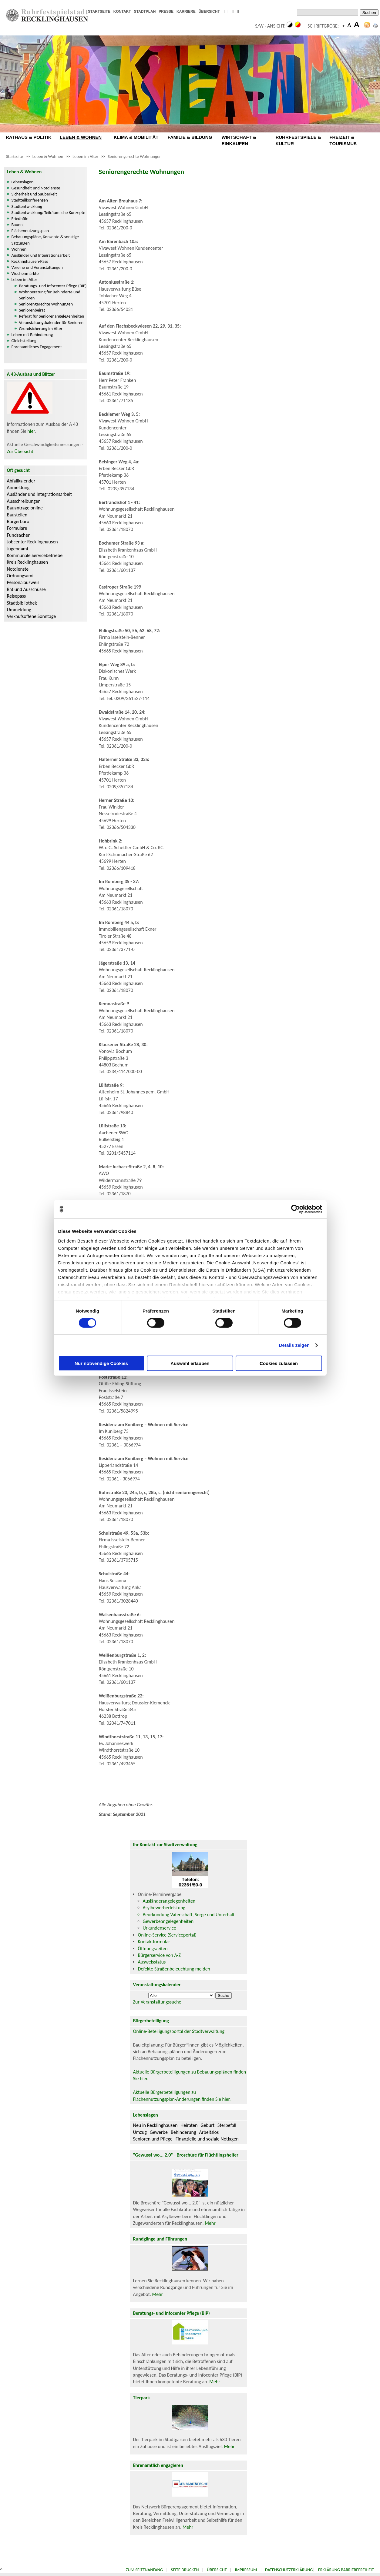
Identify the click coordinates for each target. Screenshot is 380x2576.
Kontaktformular (154, 1941)
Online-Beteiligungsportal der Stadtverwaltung (179, 2031)
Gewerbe (159, 2132)
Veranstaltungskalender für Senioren (51, 322)
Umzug (140, 2132)
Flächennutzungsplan (30, 230)
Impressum (246, 2569)
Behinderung (183, 2132)
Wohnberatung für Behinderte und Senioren (49, 295)
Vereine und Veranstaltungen (37, 267)
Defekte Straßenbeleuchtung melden (174, 1969)
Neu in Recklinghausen (155, 2125)
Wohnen (19, 249)
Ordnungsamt (20, 576)
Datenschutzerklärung (289, 2569)
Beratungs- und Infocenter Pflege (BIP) (53, 286)
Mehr (210, 2223)
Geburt (207, 2125)
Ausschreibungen (24, 501)
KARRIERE (186, 11)
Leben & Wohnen (47, 156)
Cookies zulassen (279, 1363)
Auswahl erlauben (189, 1363)
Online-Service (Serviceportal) (167, 1935)
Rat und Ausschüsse (26, 589)
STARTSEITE (99, 11)
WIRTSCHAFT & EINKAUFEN (238, 140)
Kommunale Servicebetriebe (35, 555)
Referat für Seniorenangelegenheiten (51, 316)
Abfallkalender (21, 481)
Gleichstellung (24, 340)
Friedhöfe (20, 218)
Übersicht (217, 2569)
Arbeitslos (209, 2132)
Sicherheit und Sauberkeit (34, 194)
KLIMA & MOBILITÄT (136, 137)
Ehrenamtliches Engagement (37, 346)
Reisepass (16, 596)
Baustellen (17, 515)
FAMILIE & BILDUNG (190, 137)
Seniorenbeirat (32, 310)
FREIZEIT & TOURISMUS (343, 140)
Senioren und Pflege (153, 2139)
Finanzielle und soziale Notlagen (207, 2139)
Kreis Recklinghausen (27, 562)
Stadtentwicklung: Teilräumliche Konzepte (48, 212)
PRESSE (166, 11)
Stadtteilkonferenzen (30, 200)
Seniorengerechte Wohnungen (135, 156)
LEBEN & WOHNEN (81, 137)
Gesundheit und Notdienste (36, 188)
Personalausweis (23, 582)
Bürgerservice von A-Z (159, 1955)
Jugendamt (18, 549)
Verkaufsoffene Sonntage (31, 616)
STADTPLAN (145, 11)
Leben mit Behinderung (32, 334)
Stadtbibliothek (22, 603)
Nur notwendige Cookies (101, 1363)
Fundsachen (19, 535)
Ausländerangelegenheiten (169, 1901)
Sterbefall (226, 2125)
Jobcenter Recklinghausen (32, 542)
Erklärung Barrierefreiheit (346, 2569)
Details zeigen (294, 1345)
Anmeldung (18, 487)
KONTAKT (122, 11)
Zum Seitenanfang (144, 2569)
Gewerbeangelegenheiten (168, 1921)
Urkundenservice (159, 1928)
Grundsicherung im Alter (40, 328)
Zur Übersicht (20, 451)
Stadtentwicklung (27, 206)
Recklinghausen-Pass (30, 261)
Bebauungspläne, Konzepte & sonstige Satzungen (45, 239)
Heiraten (188, 2125)
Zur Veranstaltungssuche (157, 2002)
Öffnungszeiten (153, 1948)
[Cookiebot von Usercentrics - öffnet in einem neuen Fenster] (295, 1209)
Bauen (17, 224)
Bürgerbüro (18, 521)
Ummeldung (19, 609)
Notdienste (18, 569)
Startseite (14, 156)
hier (31, 431)
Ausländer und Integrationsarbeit (41, 255)
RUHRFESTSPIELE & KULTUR (298, 140)
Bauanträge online (25, 508)
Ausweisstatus (152, 1962)
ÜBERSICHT (209, 11)
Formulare (17, 528)
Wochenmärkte (25, 273)
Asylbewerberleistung (164, 1907)
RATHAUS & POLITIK (29, 137)
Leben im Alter (85, 156)
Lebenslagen (23, 182)
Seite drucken (185, 2569)
